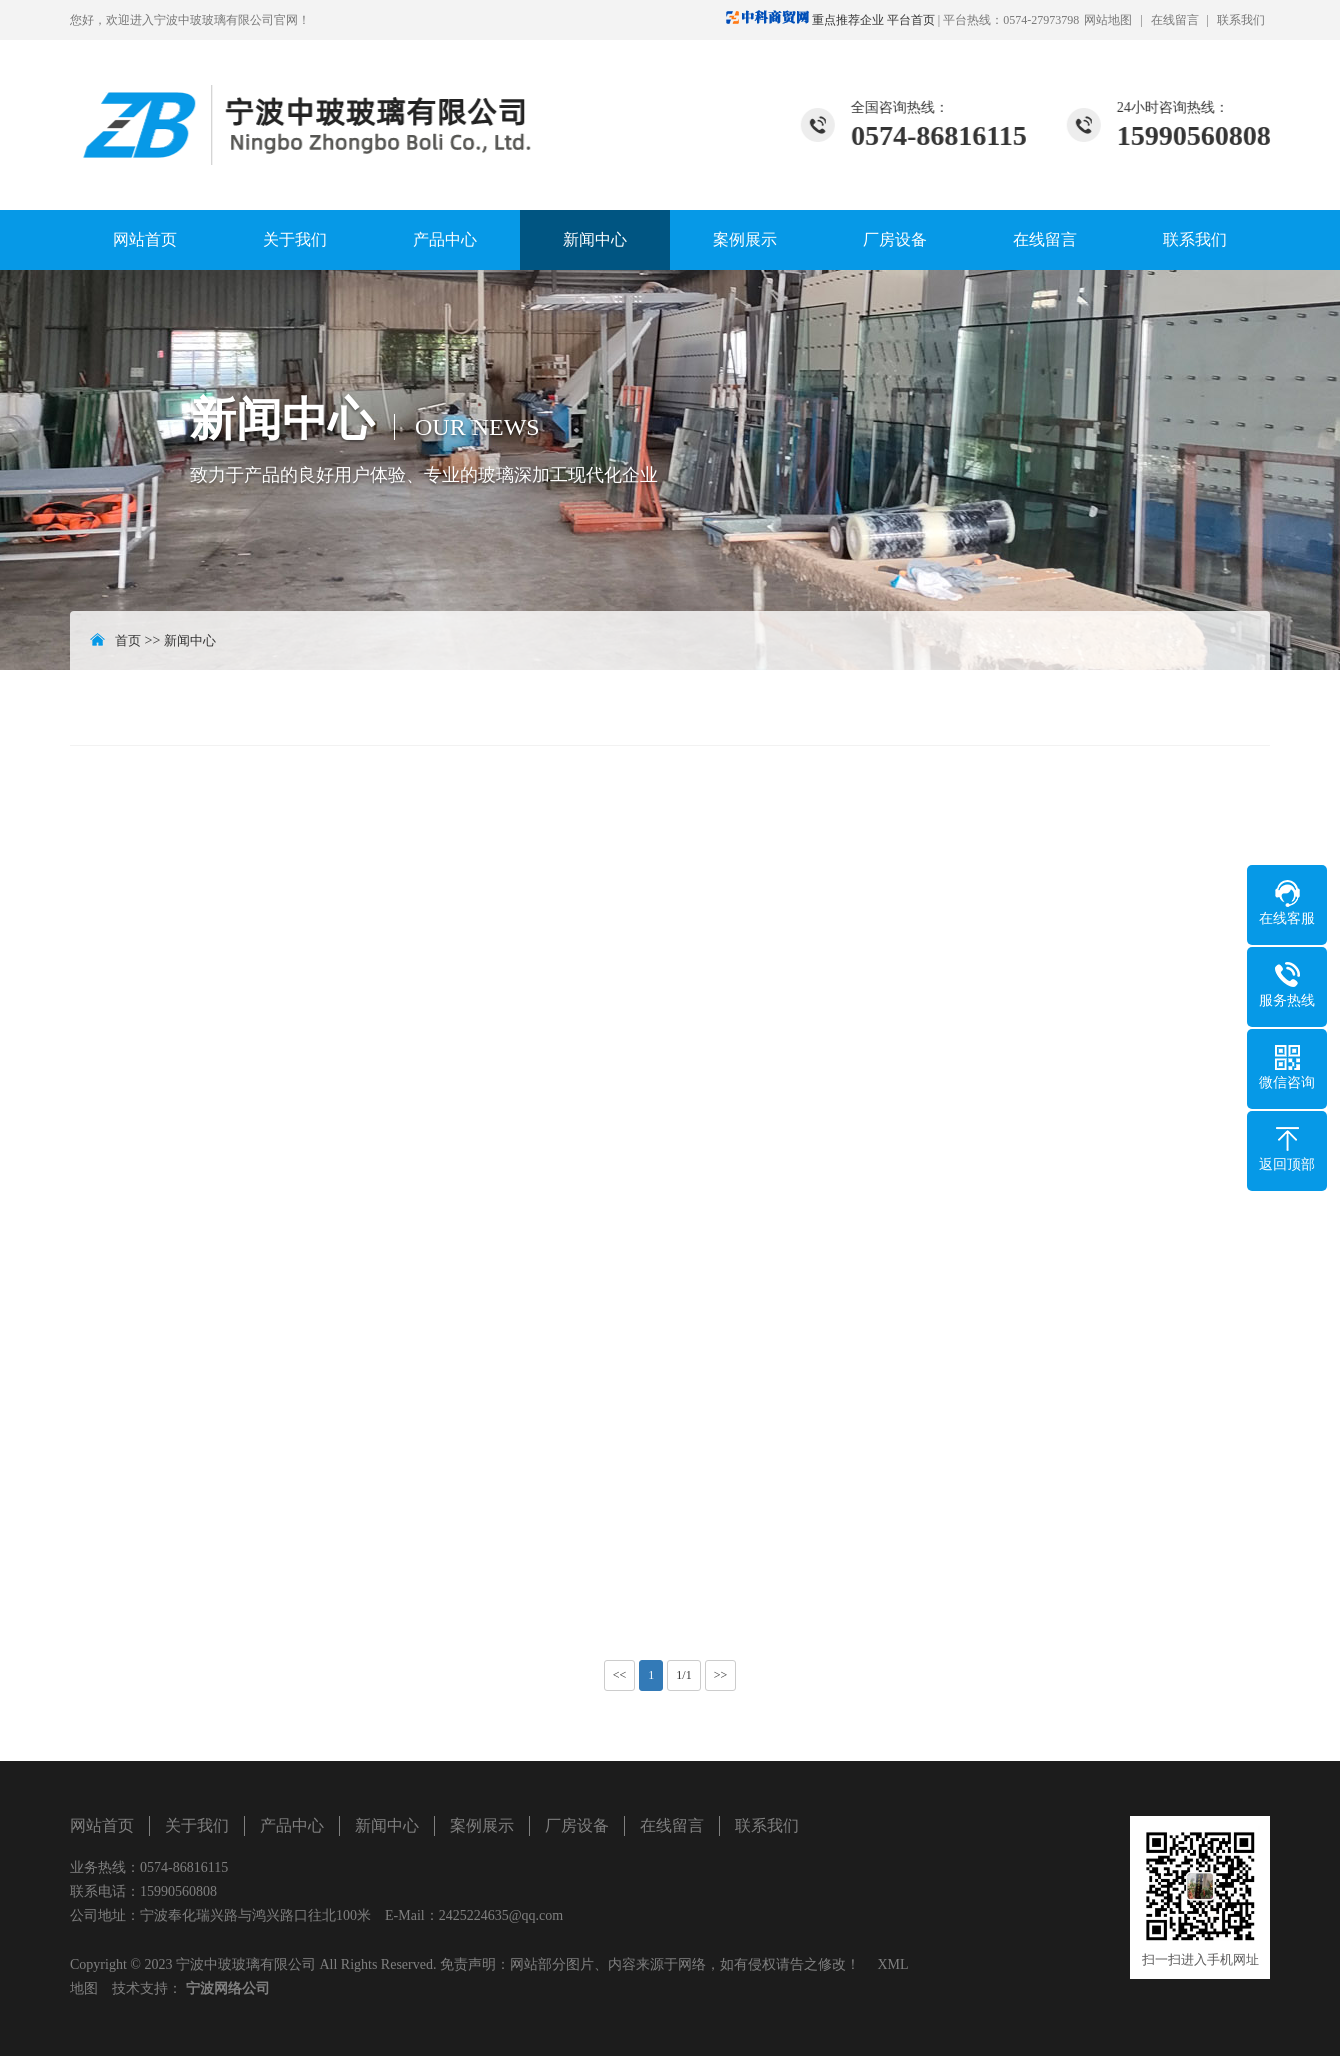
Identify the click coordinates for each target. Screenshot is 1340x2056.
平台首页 (911, 20)
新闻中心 (595, 239)
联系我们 (1241, 20)
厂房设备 (895, 239)
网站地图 (1108, 20)
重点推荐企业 (806, 20)
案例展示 (745, 239)
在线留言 (1175, 20)
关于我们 (295, 239)
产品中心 (445, 239)
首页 (128, 640)
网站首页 (145, 239)
